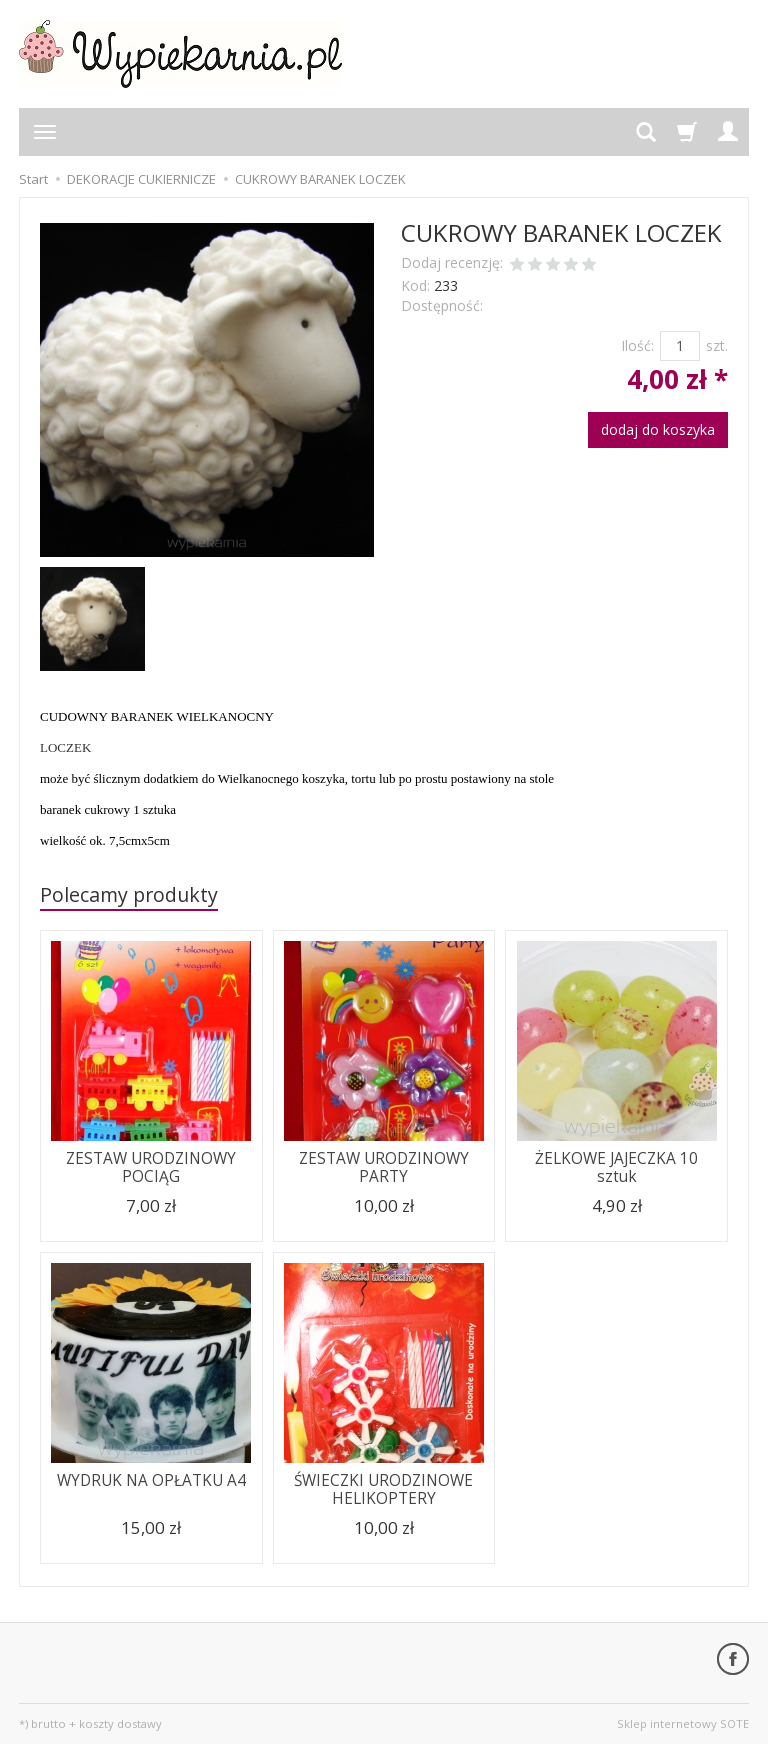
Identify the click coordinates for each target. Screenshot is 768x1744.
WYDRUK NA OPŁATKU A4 (151, 1480)
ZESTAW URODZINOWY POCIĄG (151, 1167)
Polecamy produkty (129, 894)
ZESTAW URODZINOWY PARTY (384, 1167)
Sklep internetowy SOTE (683, 1723)
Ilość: (637, 345)
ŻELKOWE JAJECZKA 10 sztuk (616, 1167)
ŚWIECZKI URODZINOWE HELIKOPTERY (383, 1489)
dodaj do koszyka (658, 429)
